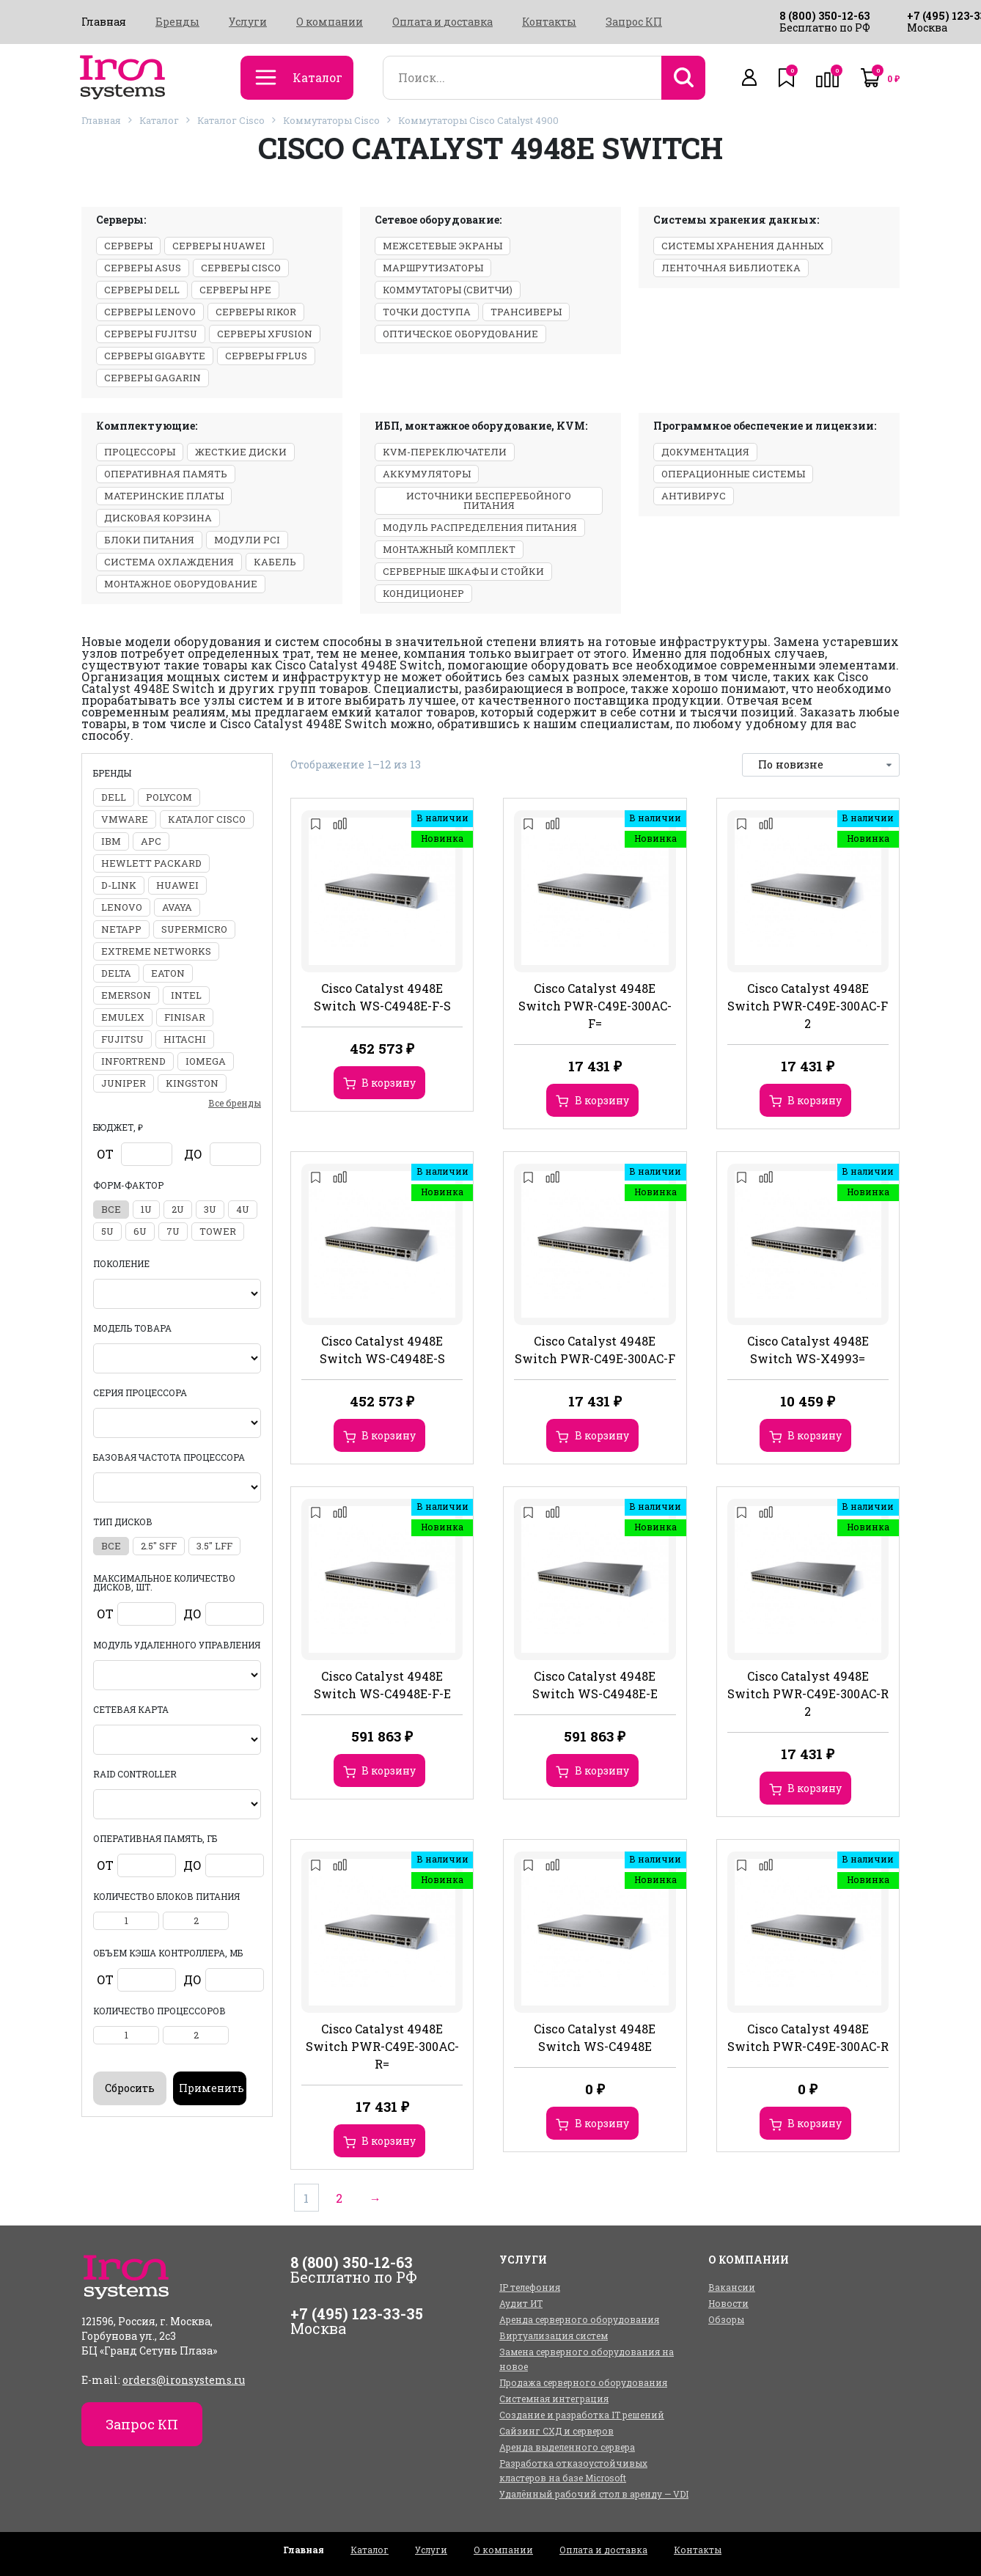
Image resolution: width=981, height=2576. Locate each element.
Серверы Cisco (241, 267)
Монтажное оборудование (180, 583)
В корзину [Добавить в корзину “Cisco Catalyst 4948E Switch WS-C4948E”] (602, 2123)
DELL (113, 797)
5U (107, 1231)
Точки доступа (427, 311)
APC (151, 841)
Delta (116, 973)
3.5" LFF (214, 1545)
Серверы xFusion (264, 333)
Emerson (126, 995)
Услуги (248, 22)
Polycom (169, 797)
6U (140, 1231)
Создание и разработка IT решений (581, 2415)
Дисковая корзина (158, 517)
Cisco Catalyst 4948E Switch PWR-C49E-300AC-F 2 (807, 1005)
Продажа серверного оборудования (583, 2382)
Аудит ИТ (521, 2303)
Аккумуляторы (427, 473)
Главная (103, 22)
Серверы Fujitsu (150, 333)
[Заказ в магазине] (821, 765)
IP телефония (529, 2287)
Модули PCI (247, 539)
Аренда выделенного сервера (567, 2447)
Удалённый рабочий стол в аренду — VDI (593, 2494)
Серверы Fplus (266, 355)
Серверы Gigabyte (154, 355)
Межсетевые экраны (442, 245)
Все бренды (234, 1103)
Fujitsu (122, 1039)
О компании (329, 22)
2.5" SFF (159, 1545)
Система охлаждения (169, 561)
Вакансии (731, 2287)
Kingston (192, 1083)
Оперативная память (165, 473)
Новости (728, 2303)
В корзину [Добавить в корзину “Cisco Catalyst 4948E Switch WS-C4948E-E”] (602, 1770)
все (111, 1209)
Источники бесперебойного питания (488, 500)
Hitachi (185, 1039)
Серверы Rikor (256, 311)
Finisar (184, 1017)
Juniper (123, 1083)
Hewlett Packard (151, 863)
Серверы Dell (142, 289)
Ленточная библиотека (731, 267)
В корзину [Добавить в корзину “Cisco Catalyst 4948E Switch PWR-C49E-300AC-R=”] (388, 2141)
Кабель (275, 561)
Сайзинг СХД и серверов (556, 2431)
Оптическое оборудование (460, 333)
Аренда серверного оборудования (579, 2319)
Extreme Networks (156, 951)
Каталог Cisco (231, 120)
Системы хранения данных (742, 245)
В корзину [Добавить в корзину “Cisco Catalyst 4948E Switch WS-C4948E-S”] (388, 1435)
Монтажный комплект (449, 549)
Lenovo (121, 907)
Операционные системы (733, 473)
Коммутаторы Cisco (331, 120)
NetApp (121, 929)
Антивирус (693, 495)
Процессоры (139, 451)
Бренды (177, 22)
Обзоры (726, 2319)
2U (178, 1209)
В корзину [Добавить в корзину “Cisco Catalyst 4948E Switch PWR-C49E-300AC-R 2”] (814, 1788)
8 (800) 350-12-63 (824, 16)
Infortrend (133, 1061)
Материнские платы (164, 495)
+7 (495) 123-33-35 (356, 2313)
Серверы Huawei (218, 245)
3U (210, 1209)
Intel (186, 995)
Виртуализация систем (553, 2335)
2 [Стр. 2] (344, 2197)
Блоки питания (149, 539)
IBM (111, 841)
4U (242, 1209)
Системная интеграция (554, 2398)
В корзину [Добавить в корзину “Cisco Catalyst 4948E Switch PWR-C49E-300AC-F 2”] (814, 1100)
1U (146, 1209)
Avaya (177, 907)
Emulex (122, 1017)
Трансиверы (526, 311)
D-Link (118, 885)
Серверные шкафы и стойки (463, 571)
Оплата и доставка (442, 22)
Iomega (205, 1061)
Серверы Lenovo (150, 311)
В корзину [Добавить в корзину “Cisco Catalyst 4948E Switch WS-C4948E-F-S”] (388, 1083)
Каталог (159, 120)
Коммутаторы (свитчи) (447, 289)
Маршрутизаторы (433, 267)
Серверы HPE (235, 289)
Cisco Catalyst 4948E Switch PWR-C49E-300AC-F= (595, 1005)
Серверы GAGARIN (152, 377)
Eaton (168, 973)
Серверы (128, 245)
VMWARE (124, 819)
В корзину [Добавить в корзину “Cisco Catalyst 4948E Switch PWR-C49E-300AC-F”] (602, 1435)
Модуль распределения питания (480, 527)
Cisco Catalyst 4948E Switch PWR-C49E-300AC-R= (382, 2046)
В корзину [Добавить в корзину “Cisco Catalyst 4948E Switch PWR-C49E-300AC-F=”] (602, 1100)
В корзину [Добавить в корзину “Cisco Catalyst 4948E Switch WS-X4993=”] (814, 1435)
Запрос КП (634, 22)
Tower (217, 1231)
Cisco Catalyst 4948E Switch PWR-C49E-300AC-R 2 (808, 1693)
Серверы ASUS (142, 267)
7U (173, 1231)
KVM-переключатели (445, 451)
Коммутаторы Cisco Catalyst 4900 (478, 120)
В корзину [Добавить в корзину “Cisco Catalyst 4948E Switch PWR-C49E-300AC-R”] (814, 2123)
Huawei (177, 885)
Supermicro (194, 929)
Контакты (549, 22)
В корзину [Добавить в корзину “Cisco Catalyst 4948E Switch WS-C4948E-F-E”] (388, 1770)
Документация (705, 451)
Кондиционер (423, 593)
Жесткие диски (241, 451)
